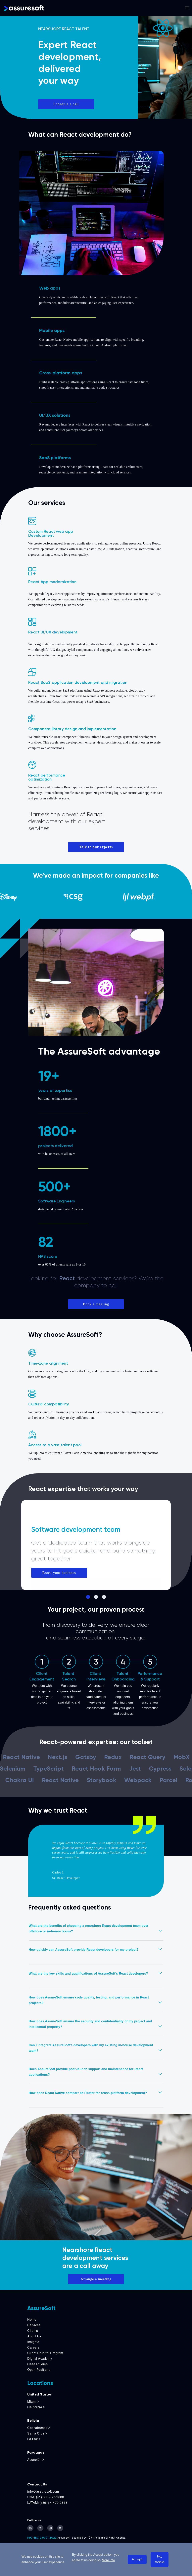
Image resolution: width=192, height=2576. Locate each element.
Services (33, 2325)
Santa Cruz (37, 2433)
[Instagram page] (50, 2528)
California (36, 2407)
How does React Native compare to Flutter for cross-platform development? (95, 2092)
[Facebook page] (40, 2528)
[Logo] (24, 8)
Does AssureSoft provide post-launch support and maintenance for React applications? (95, 2071)
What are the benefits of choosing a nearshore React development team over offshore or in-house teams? (95, 1928)
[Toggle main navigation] (187, 8)
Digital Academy (39, 2358)
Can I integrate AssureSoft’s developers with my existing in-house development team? (95, 2047)
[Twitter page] (60, 2528)
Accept (137, 2559)
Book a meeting (96, 1304)
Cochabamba (38, 2428)
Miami (33, 2401)
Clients (32, 2331)
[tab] (96, 1928)
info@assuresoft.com (43, 2491)
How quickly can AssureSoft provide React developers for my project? (95, 1949)
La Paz (33, 2439)
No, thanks (159, 2559)
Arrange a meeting (95, 2279)
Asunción (35, 2460)
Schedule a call (66, 104)
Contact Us (37, 2484)
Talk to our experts (96, 847)
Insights (33, 2342)
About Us (34, 2336)
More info (108, 2560)
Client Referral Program (45, 2353)
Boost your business (59, 1573)
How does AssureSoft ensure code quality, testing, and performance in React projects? (95, 2000)
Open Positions (38, 2370)
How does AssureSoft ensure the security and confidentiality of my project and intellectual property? (95, 2024)
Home (31, 2319)
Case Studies (37, 2364)
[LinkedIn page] (30, 2528)
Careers (33, 2347)
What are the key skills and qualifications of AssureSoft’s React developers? (95, 1973)
